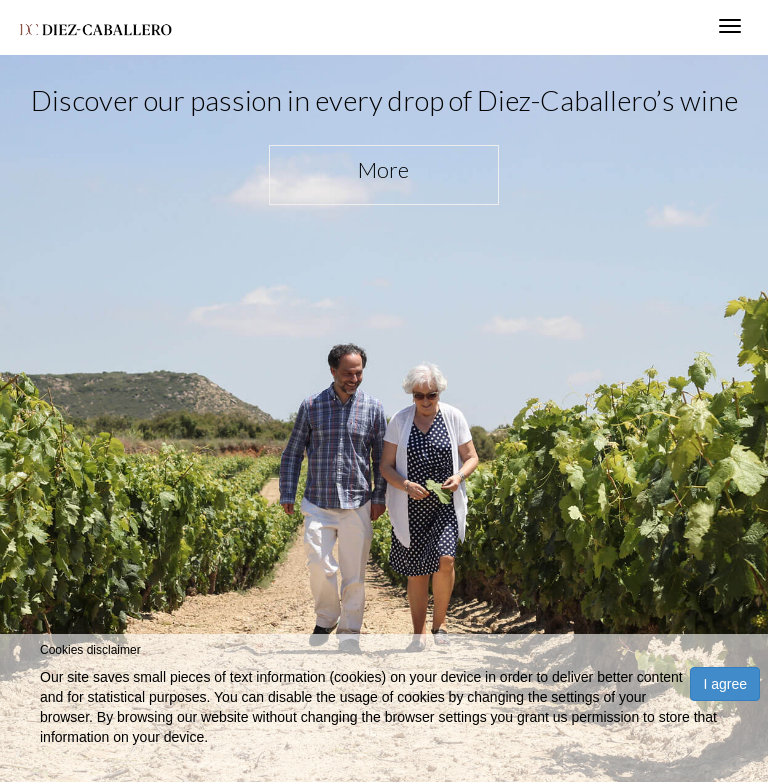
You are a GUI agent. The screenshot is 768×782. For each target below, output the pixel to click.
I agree (725, 684)
